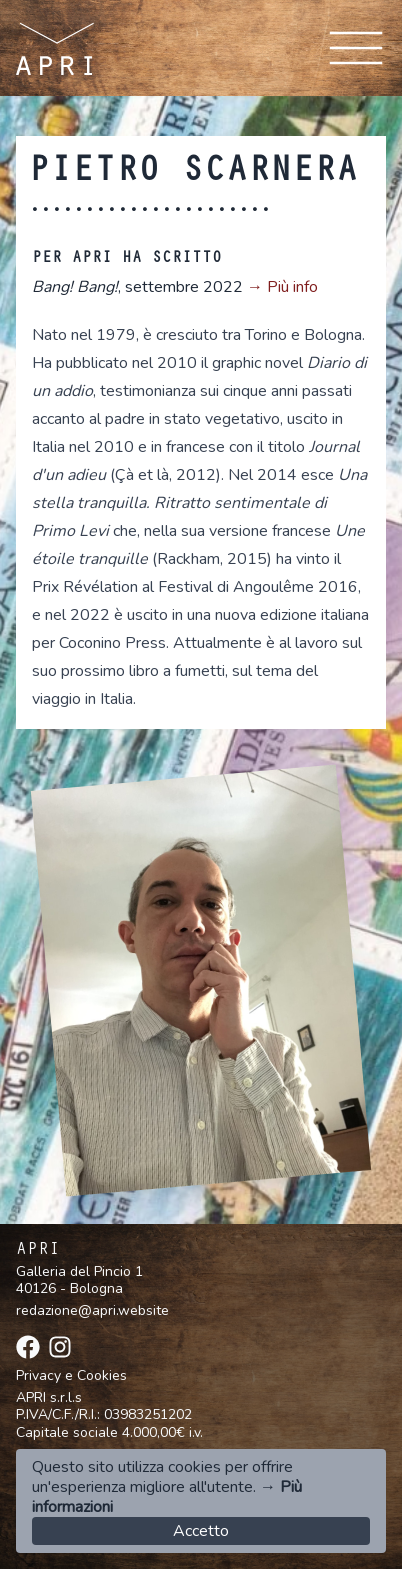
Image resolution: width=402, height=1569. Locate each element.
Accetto (201, 1531)
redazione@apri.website (92, 1310)
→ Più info (282, 287)
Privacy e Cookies (71, 1376)
